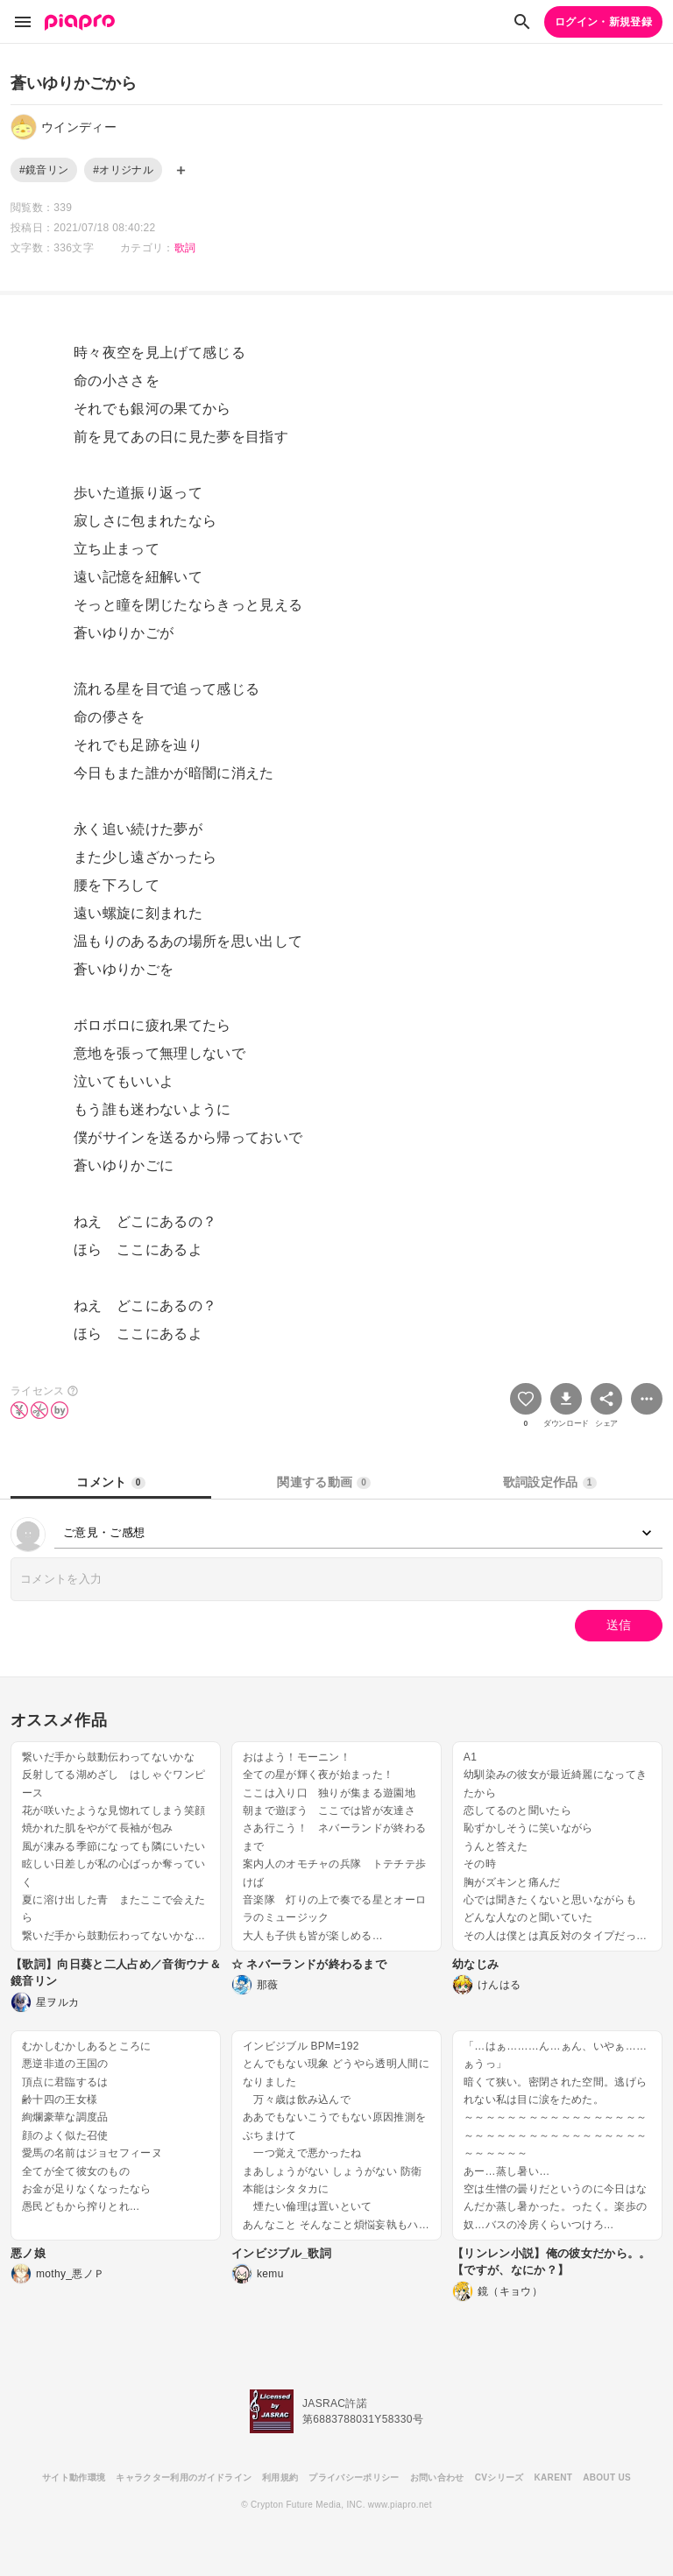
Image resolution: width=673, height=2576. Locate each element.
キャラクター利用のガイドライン (183, 2477)
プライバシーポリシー (353, 2477)
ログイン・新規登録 (603, 22)
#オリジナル (123, 170)
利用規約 (280, 2477)
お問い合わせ (437, 2477)
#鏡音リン (43, 170)
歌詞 (185, 248)
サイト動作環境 (73, 2477)
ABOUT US (607, 2477)
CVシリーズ (499, 2477)
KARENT (554, 2477)
